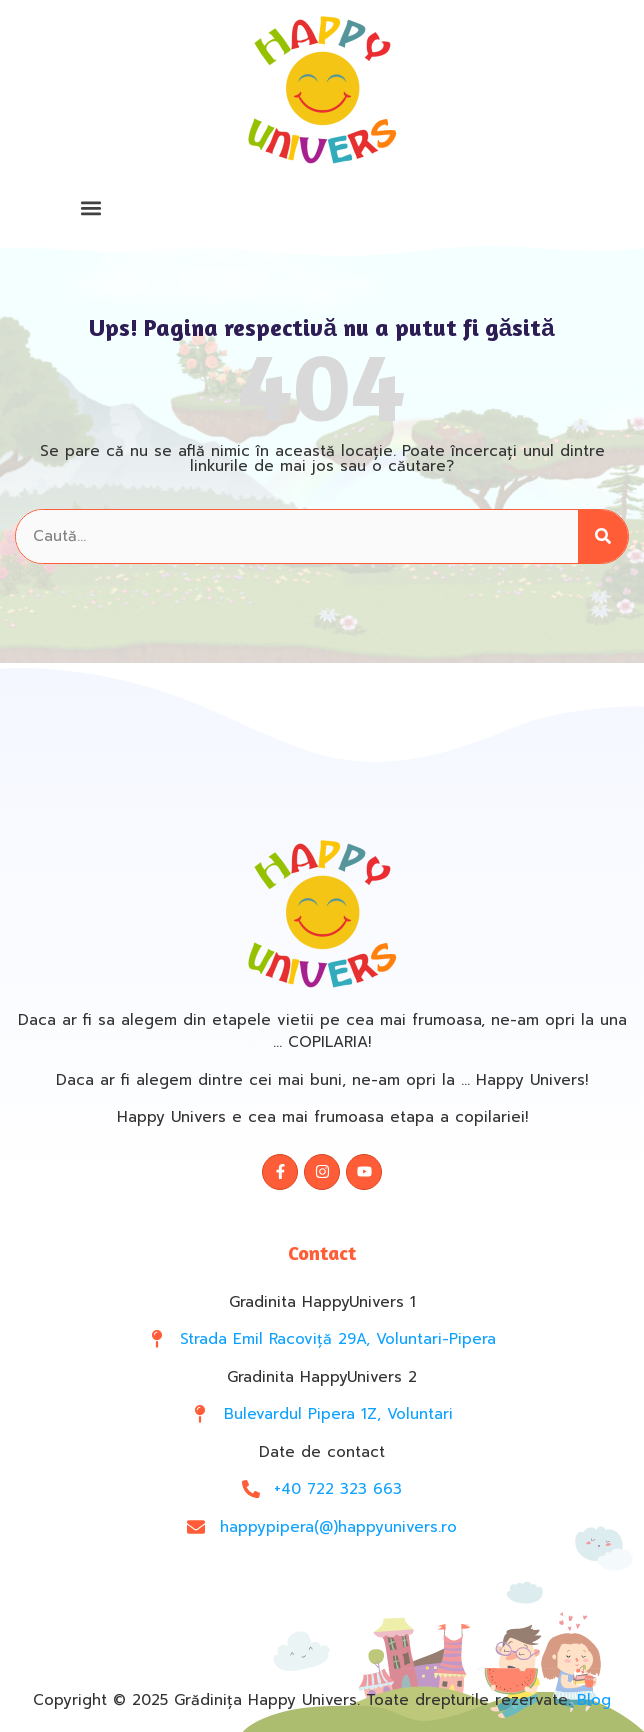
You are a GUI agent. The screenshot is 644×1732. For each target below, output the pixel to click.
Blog (594, 1700)
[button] (90, 207)
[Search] (603, 536)
